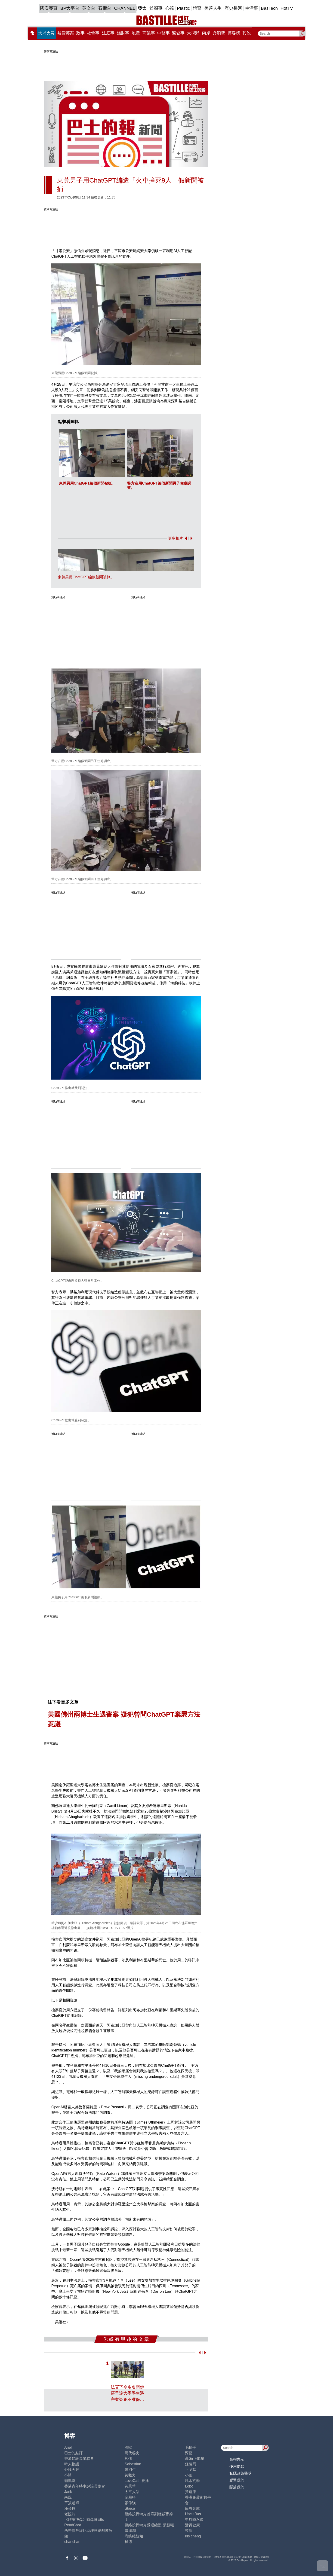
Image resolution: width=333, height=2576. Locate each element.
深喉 (128, 2447)
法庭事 (108, 33)
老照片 (69, 2514)
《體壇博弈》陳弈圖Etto (84, 2519)
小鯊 (68, 2475)
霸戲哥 (69, 2481)
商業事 (148, 33)
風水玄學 (192, 2481)
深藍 (188, 2453)
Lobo (189, 2486)
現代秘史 (132, 2453)
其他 (246, 33)
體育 (197, 8)
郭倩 (128, 2458)
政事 (80, 33)
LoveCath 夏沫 (137, 2481)
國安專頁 (49, 8)
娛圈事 (156, 8)
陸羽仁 (130, 2470)
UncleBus (193, 2514)
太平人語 (132, 2492)
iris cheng (193, 2536)
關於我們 (236, 2487)
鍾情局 (190, 2464)
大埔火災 (46, 33)
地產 (136, 33)
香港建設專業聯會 (79, 2458)
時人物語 (71, 2464)
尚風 (68, 2497)
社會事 (93, 33)
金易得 (130, 2497)
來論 (188, 2531)
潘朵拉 (69, 2508)
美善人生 (213, 8)
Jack (68, 2492)
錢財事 (123, 33)
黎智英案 (65, 33)
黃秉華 (130, 2486)
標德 (128, 2542)
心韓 (169, 8)
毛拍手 (190, 2447)
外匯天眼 (71, 2470)
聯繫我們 (236, 2480)
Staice (130, 2508)
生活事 (251, 8)
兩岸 (206, 33)
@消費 (219, 33)
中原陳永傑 (194, 2519)
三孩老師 (71, 2503)
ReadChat (72, 2525)
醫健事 (178, 33)
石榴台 (104, 8)
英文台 (88, 8)
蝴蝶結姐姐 (134, 2536)
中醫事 (163, 33)
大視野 (193, 33)
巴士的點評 (73, 2453)
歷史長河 (233, 8)
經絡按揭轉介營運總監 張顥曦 (149, 2525)
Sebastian (133, 2464)
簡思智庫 (192, 2508)
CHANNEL (124, 8)
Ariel (68, 2447)
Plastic (183, 8)
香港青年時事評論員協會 (84, 2486)
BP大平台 (69, 8)
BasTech (269, 8)
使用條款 (236, 2466)
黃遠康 (190, 2492)
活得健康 (192, 2525)
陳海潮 (130, 2531)
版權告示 (236, 2459)
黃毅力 (130, 2475)
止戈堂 (190, 2470)
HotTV (287, 8)
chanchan (72, 2542)
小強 (188, 2475)
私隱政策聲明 (240, 2473)
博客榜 (234, 33)
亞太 (142, 8)
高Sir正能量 (194, 2458)
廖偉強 (130, 2503)
